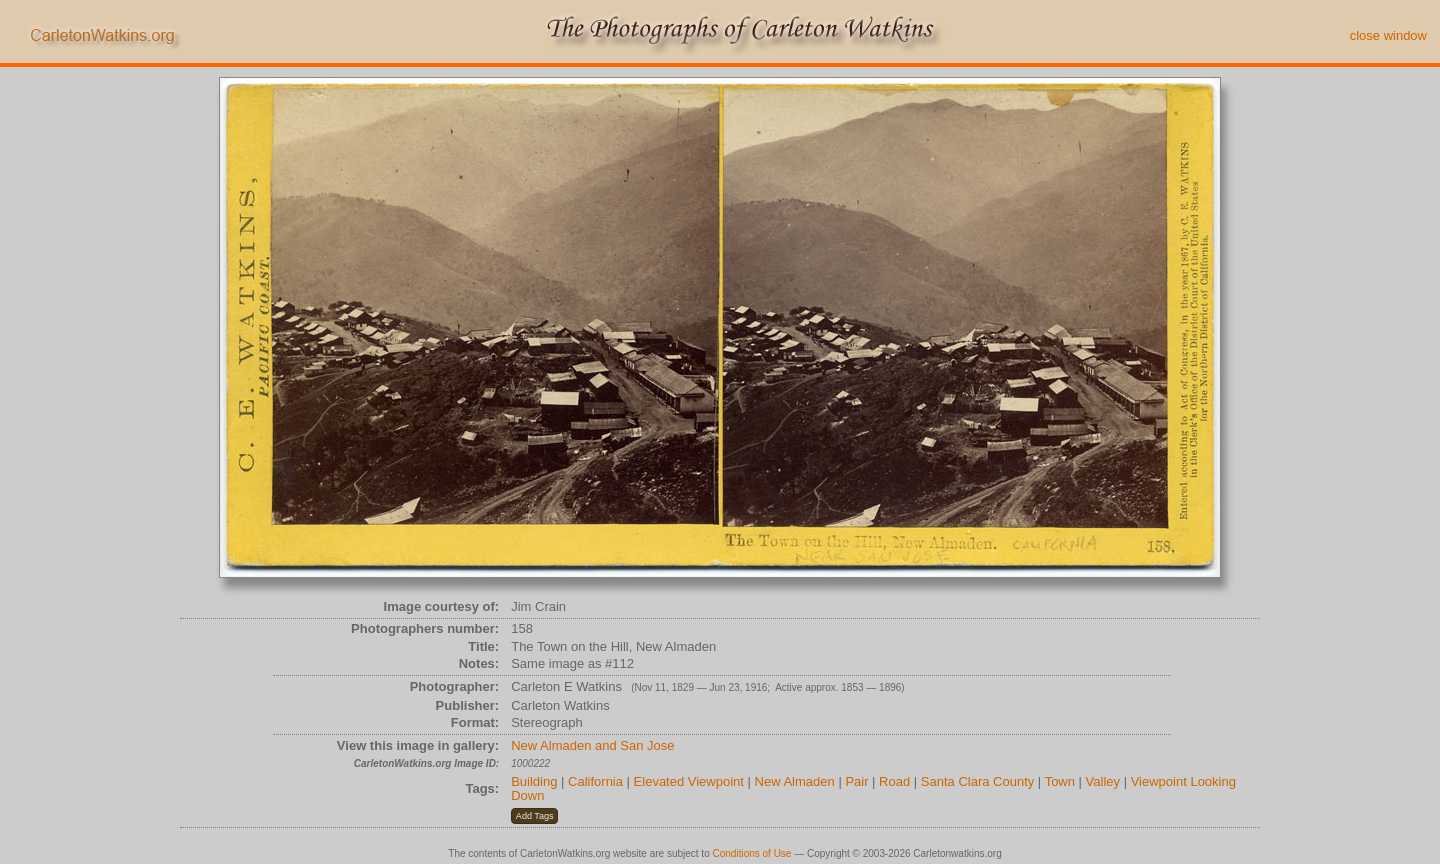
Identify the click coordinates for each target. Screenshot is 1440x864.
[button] (534, 816)
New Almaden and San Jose (592, 745)
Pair (856, 781)
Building (534, 781)
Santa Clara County (977, 781)
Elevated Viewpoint (689, 781)
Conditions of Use (752, 853)
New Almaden (795, 781)
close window (1388, 35)
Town (1060, 781)
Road (894, 781)
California (595, 781)
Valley (1103, 781)
